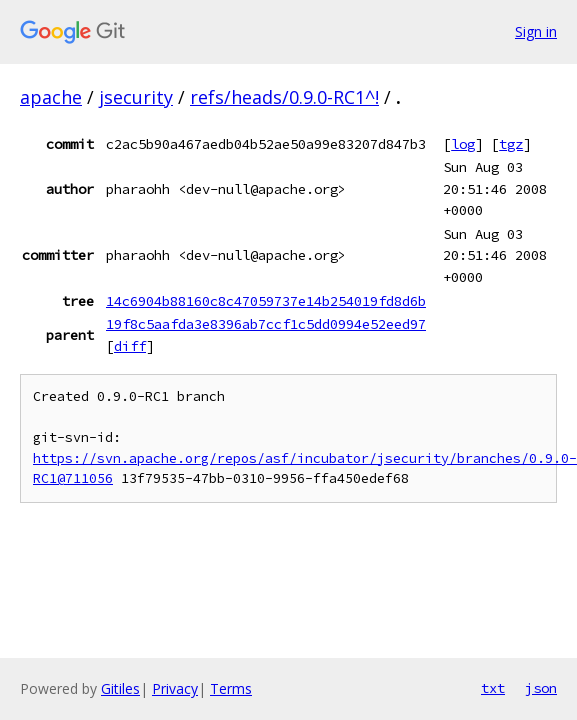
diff (130, 346)
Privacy (175, 688)
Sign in (536, 31)
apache (51, 97)
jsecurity (136, 97)
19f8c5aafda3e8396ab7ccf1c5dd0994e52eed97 (266, 324)
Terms (231, 688)
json (541, 688)
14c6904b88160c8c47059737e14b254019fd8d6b (266, 301)
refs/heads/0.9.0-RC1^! (284, 97)
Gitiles (120, 688)
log (463, 144)
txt (493, 688)
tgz (511, 144)
